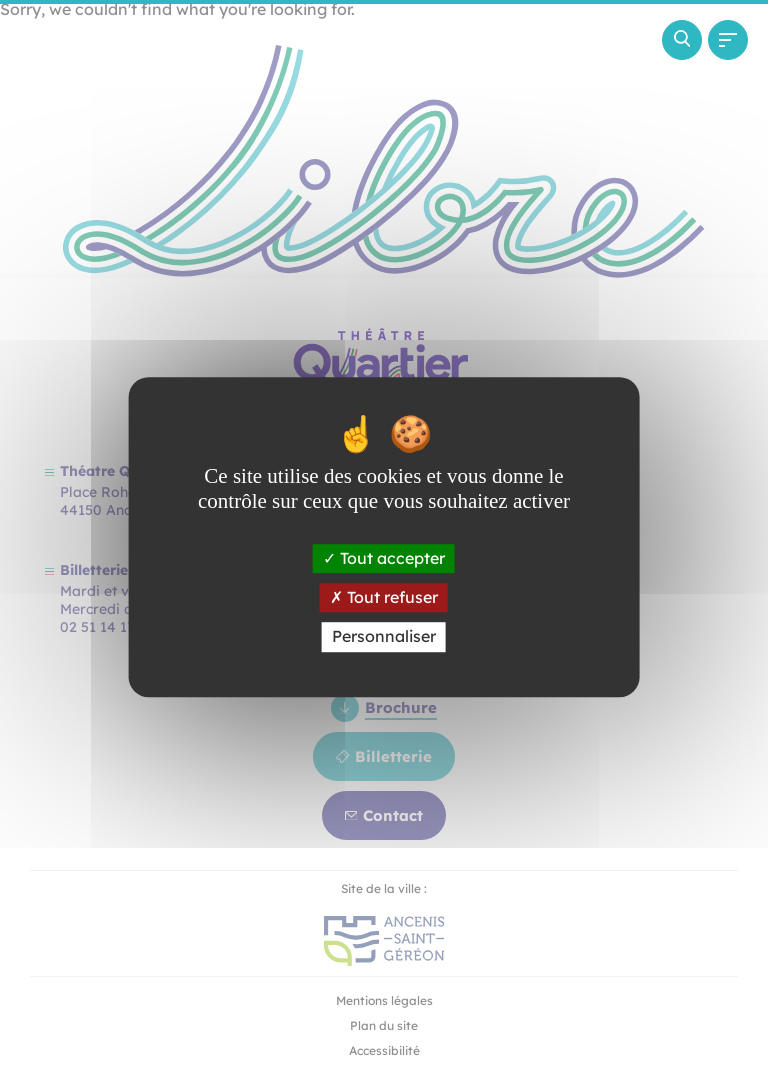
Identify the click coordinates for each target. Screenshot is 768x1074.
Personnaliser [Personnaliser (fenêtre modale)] (384, 637)
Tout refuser (384, 597)
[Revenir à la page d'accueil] (114, 115)
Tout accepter (384, 558)
